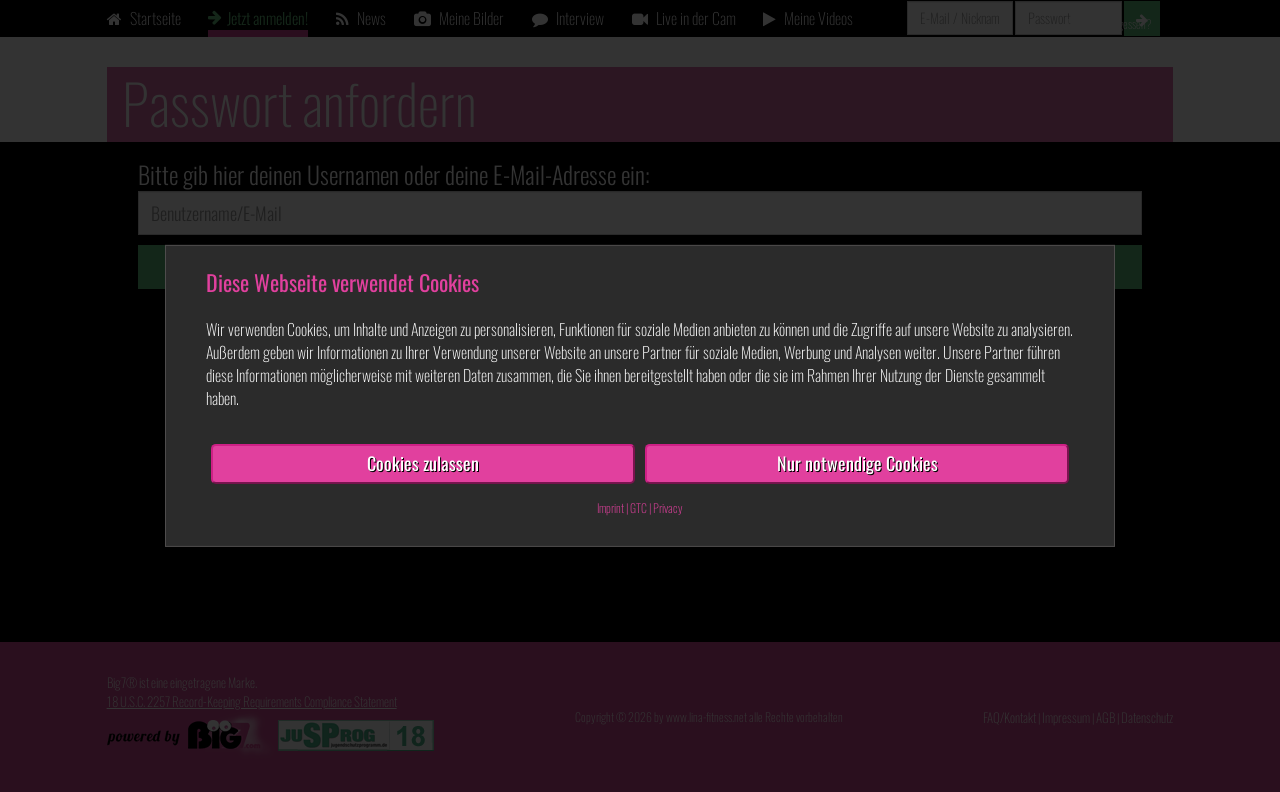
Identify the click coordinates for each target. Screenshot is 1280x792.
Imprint (610, 507)
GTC (638, 507)
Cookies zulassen (423, 463)
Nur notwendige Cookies (857, 463)
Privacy (668, 507)
